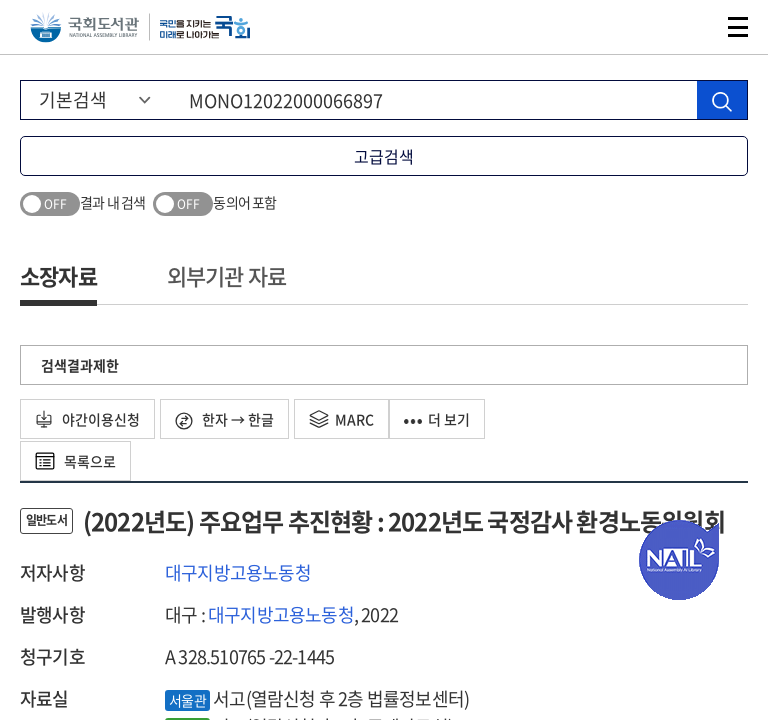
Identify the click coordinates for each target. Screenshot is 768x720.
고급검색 (384, 156)
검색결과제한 (80, 365)
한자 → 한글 (224, 419)
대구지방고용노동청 (238, 572)
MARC (341, 419)
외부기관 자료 (226, 275)
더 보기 (437, 419)
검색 (692, 27)
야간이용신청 (87, 419)
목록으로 (75, 461)
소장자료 (58, 275)
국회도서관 (84, 27)
